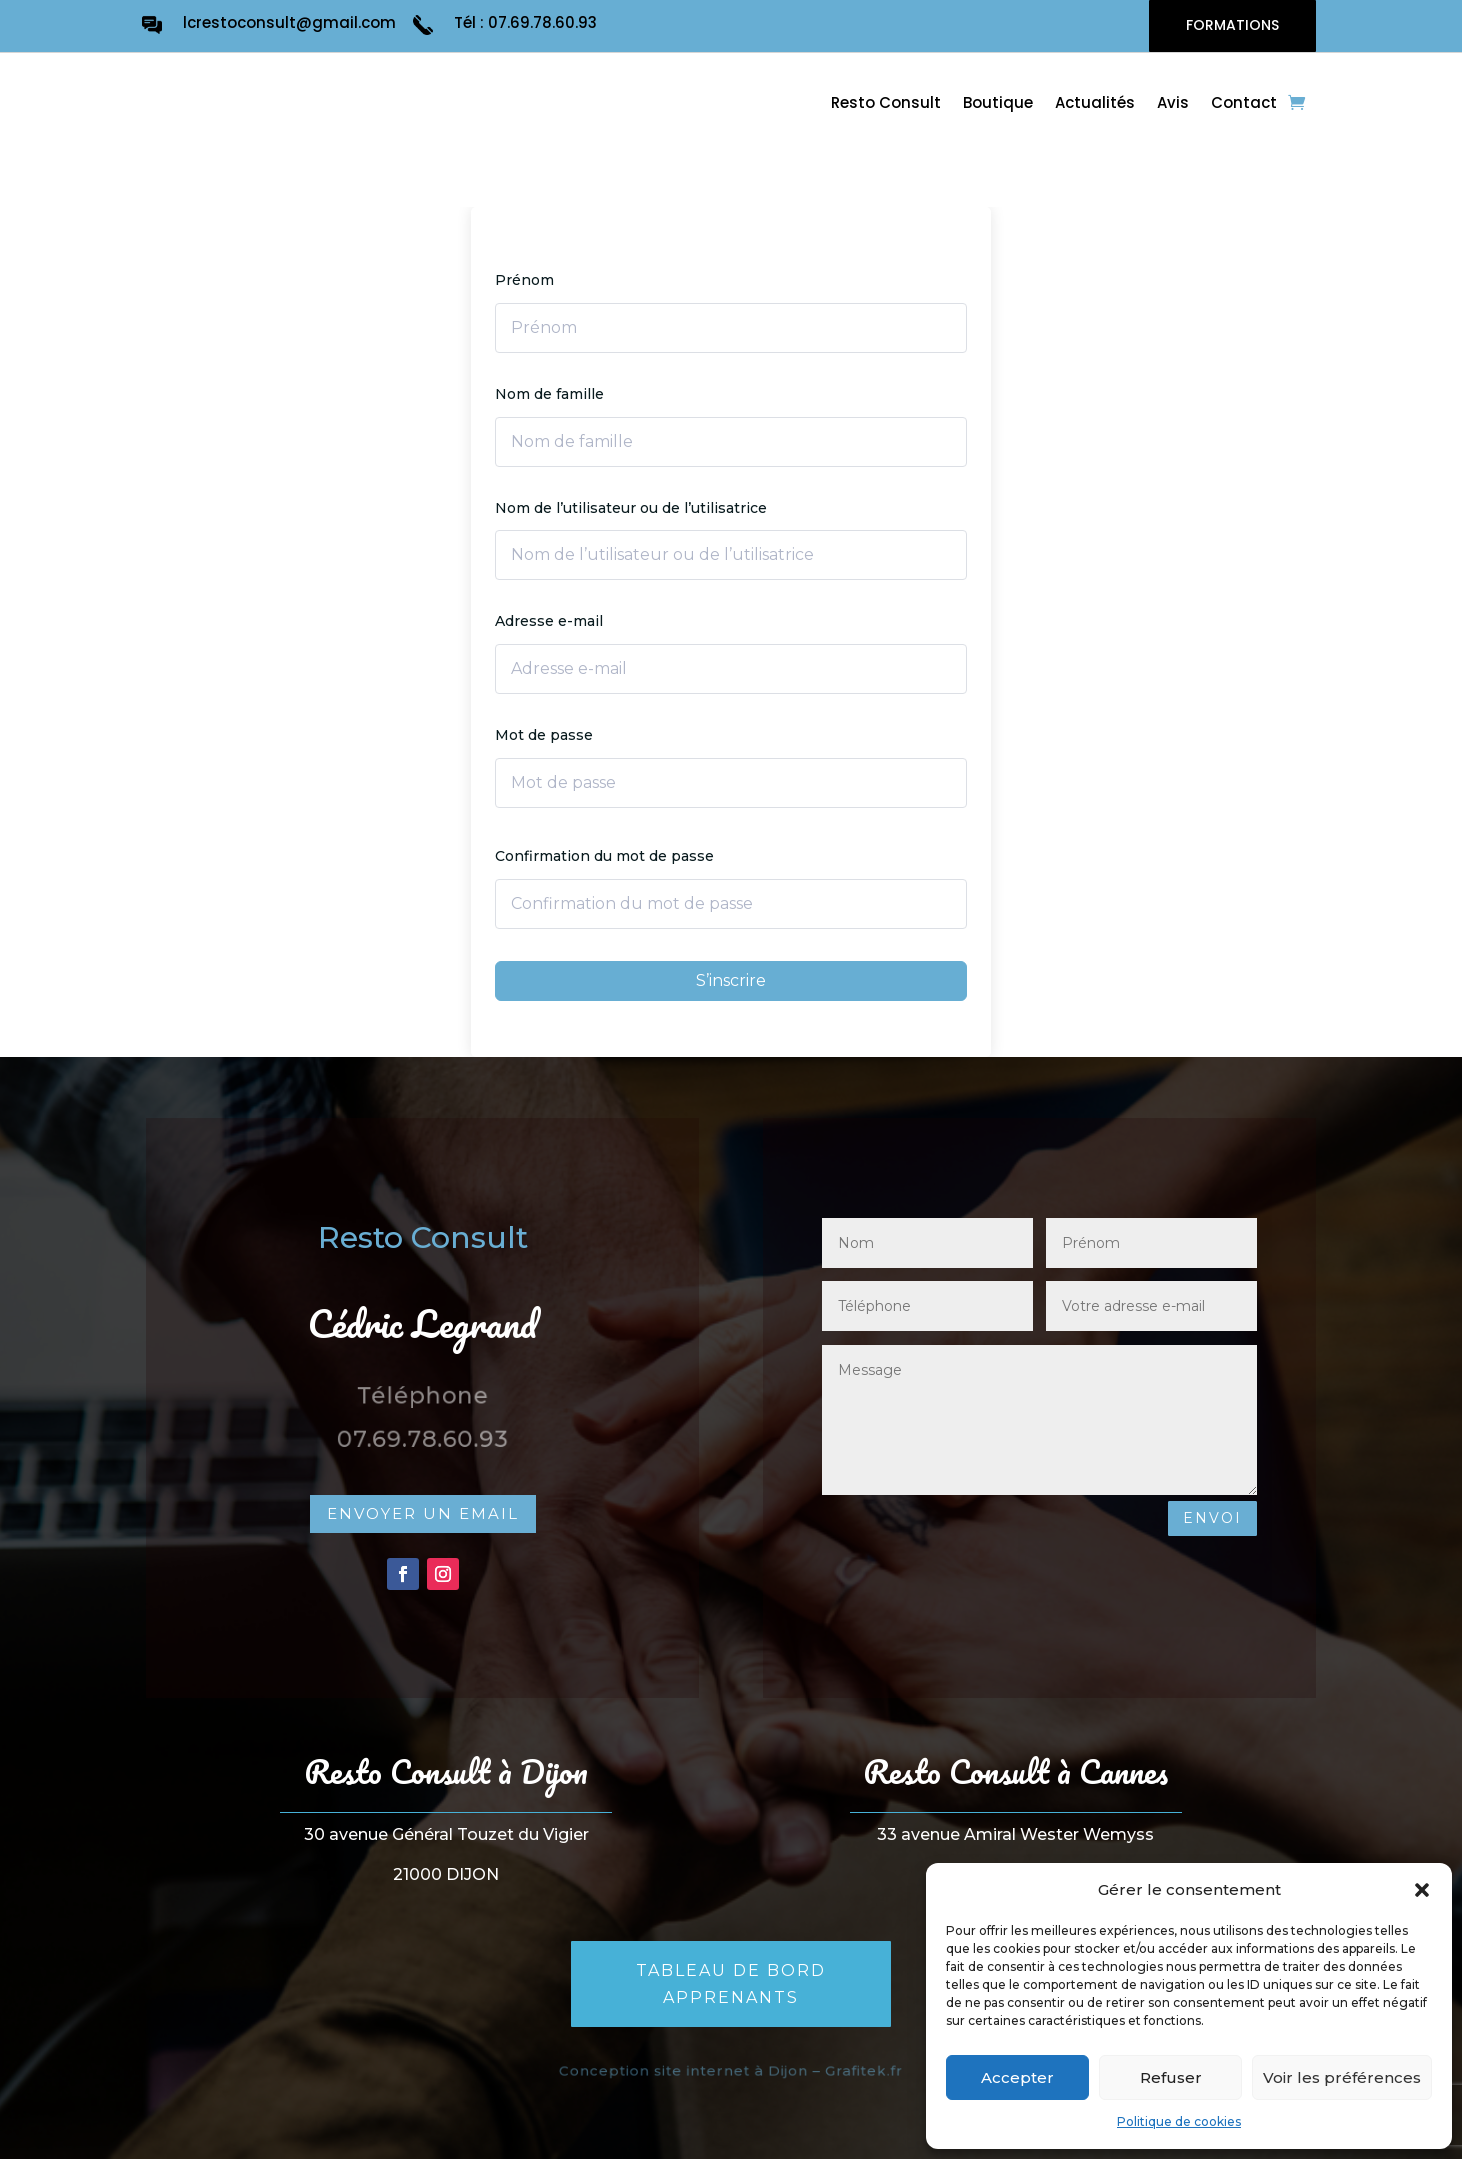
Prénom (524, 280)
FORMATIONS (1232, 25)
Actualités (1095, 104)
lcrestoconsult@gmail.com (289, 22)
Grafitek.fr (852, 2071)
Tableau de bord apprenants (731, 1984)
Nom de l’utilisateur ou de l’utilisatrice (631, 508)
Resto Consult (886, 104)
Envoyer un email (423, 1513)
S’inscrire (731, 980)
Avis (1173, 104)
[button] (1422, 1890)
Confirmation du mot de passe (604, 856)
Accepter (1017, 2077)
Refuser (1171, 2077)
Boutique (998, 104)
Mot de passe (544, 735)
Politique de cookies (1179, 2121)
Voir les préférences (1342, 2077)
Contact (1244, 104)
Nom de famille (549, 394)
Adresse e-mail (549, 621)
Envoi (1212, 1518)
